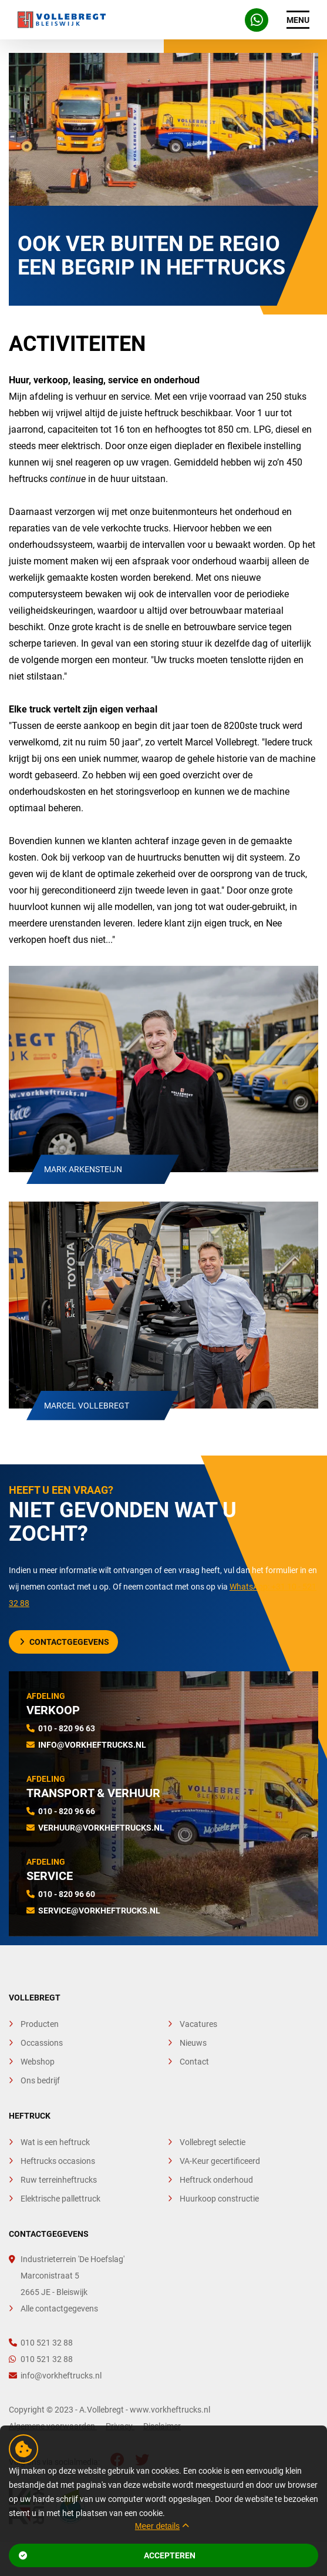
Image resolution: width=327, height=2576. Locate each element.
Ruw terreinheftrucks (59, 2179)
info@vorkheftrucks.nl (92, 1744)
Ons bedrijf (40, 2080)
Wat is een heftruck (55, 2142)
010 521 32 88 (41, 2342)
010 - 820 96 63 (66, 1728)
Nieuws (193, 2043)
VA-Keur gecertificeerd (220, 2161)
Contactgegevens (64, 1642)
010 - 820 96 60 (66, 1894)
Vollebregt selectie (212, 2142)
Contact (194, 2061)
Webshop (38, 2061)
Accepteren (107, 2555)
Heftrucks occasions (58, 2161)
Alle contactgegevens (59, 2308)
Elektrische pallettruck (60, 2198)
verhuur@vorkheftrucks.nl (101, 1827)
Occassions (42, 2043)
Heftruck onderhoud (216, 2179)
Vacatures (198, 2024)
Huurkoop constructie (219, 2198)
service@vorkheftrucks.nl (99, 1910)
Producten (40, 2024)
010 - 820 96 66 (66, 1811)
